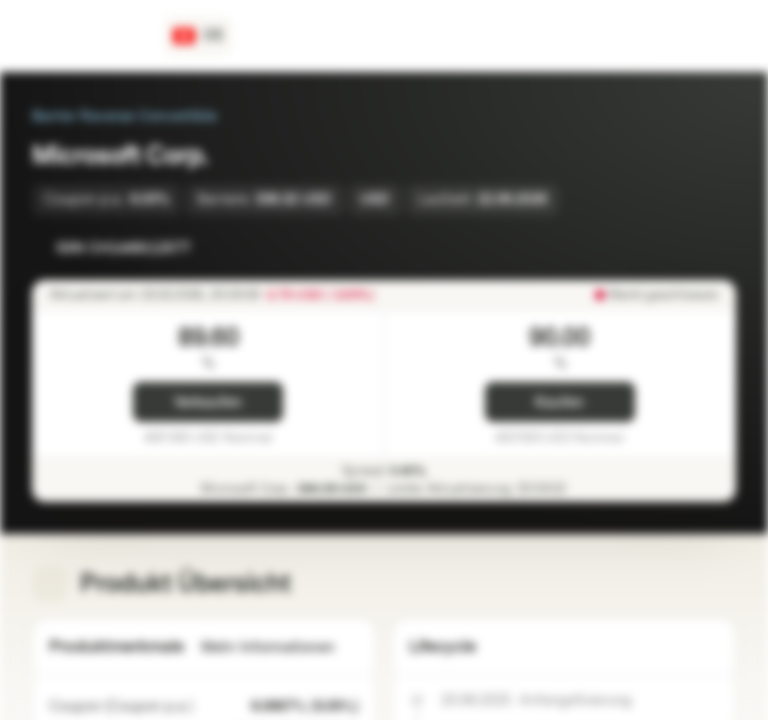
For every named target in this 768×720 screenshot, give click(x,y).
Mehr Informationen (280, 647)
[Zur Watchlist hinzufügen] (676, 248)
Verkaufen (208, 402)
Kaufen (559, 402)
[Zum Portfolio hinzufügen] (716, 248)
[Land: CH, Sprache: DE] (198, 36)
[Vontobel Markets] (86, 36)
